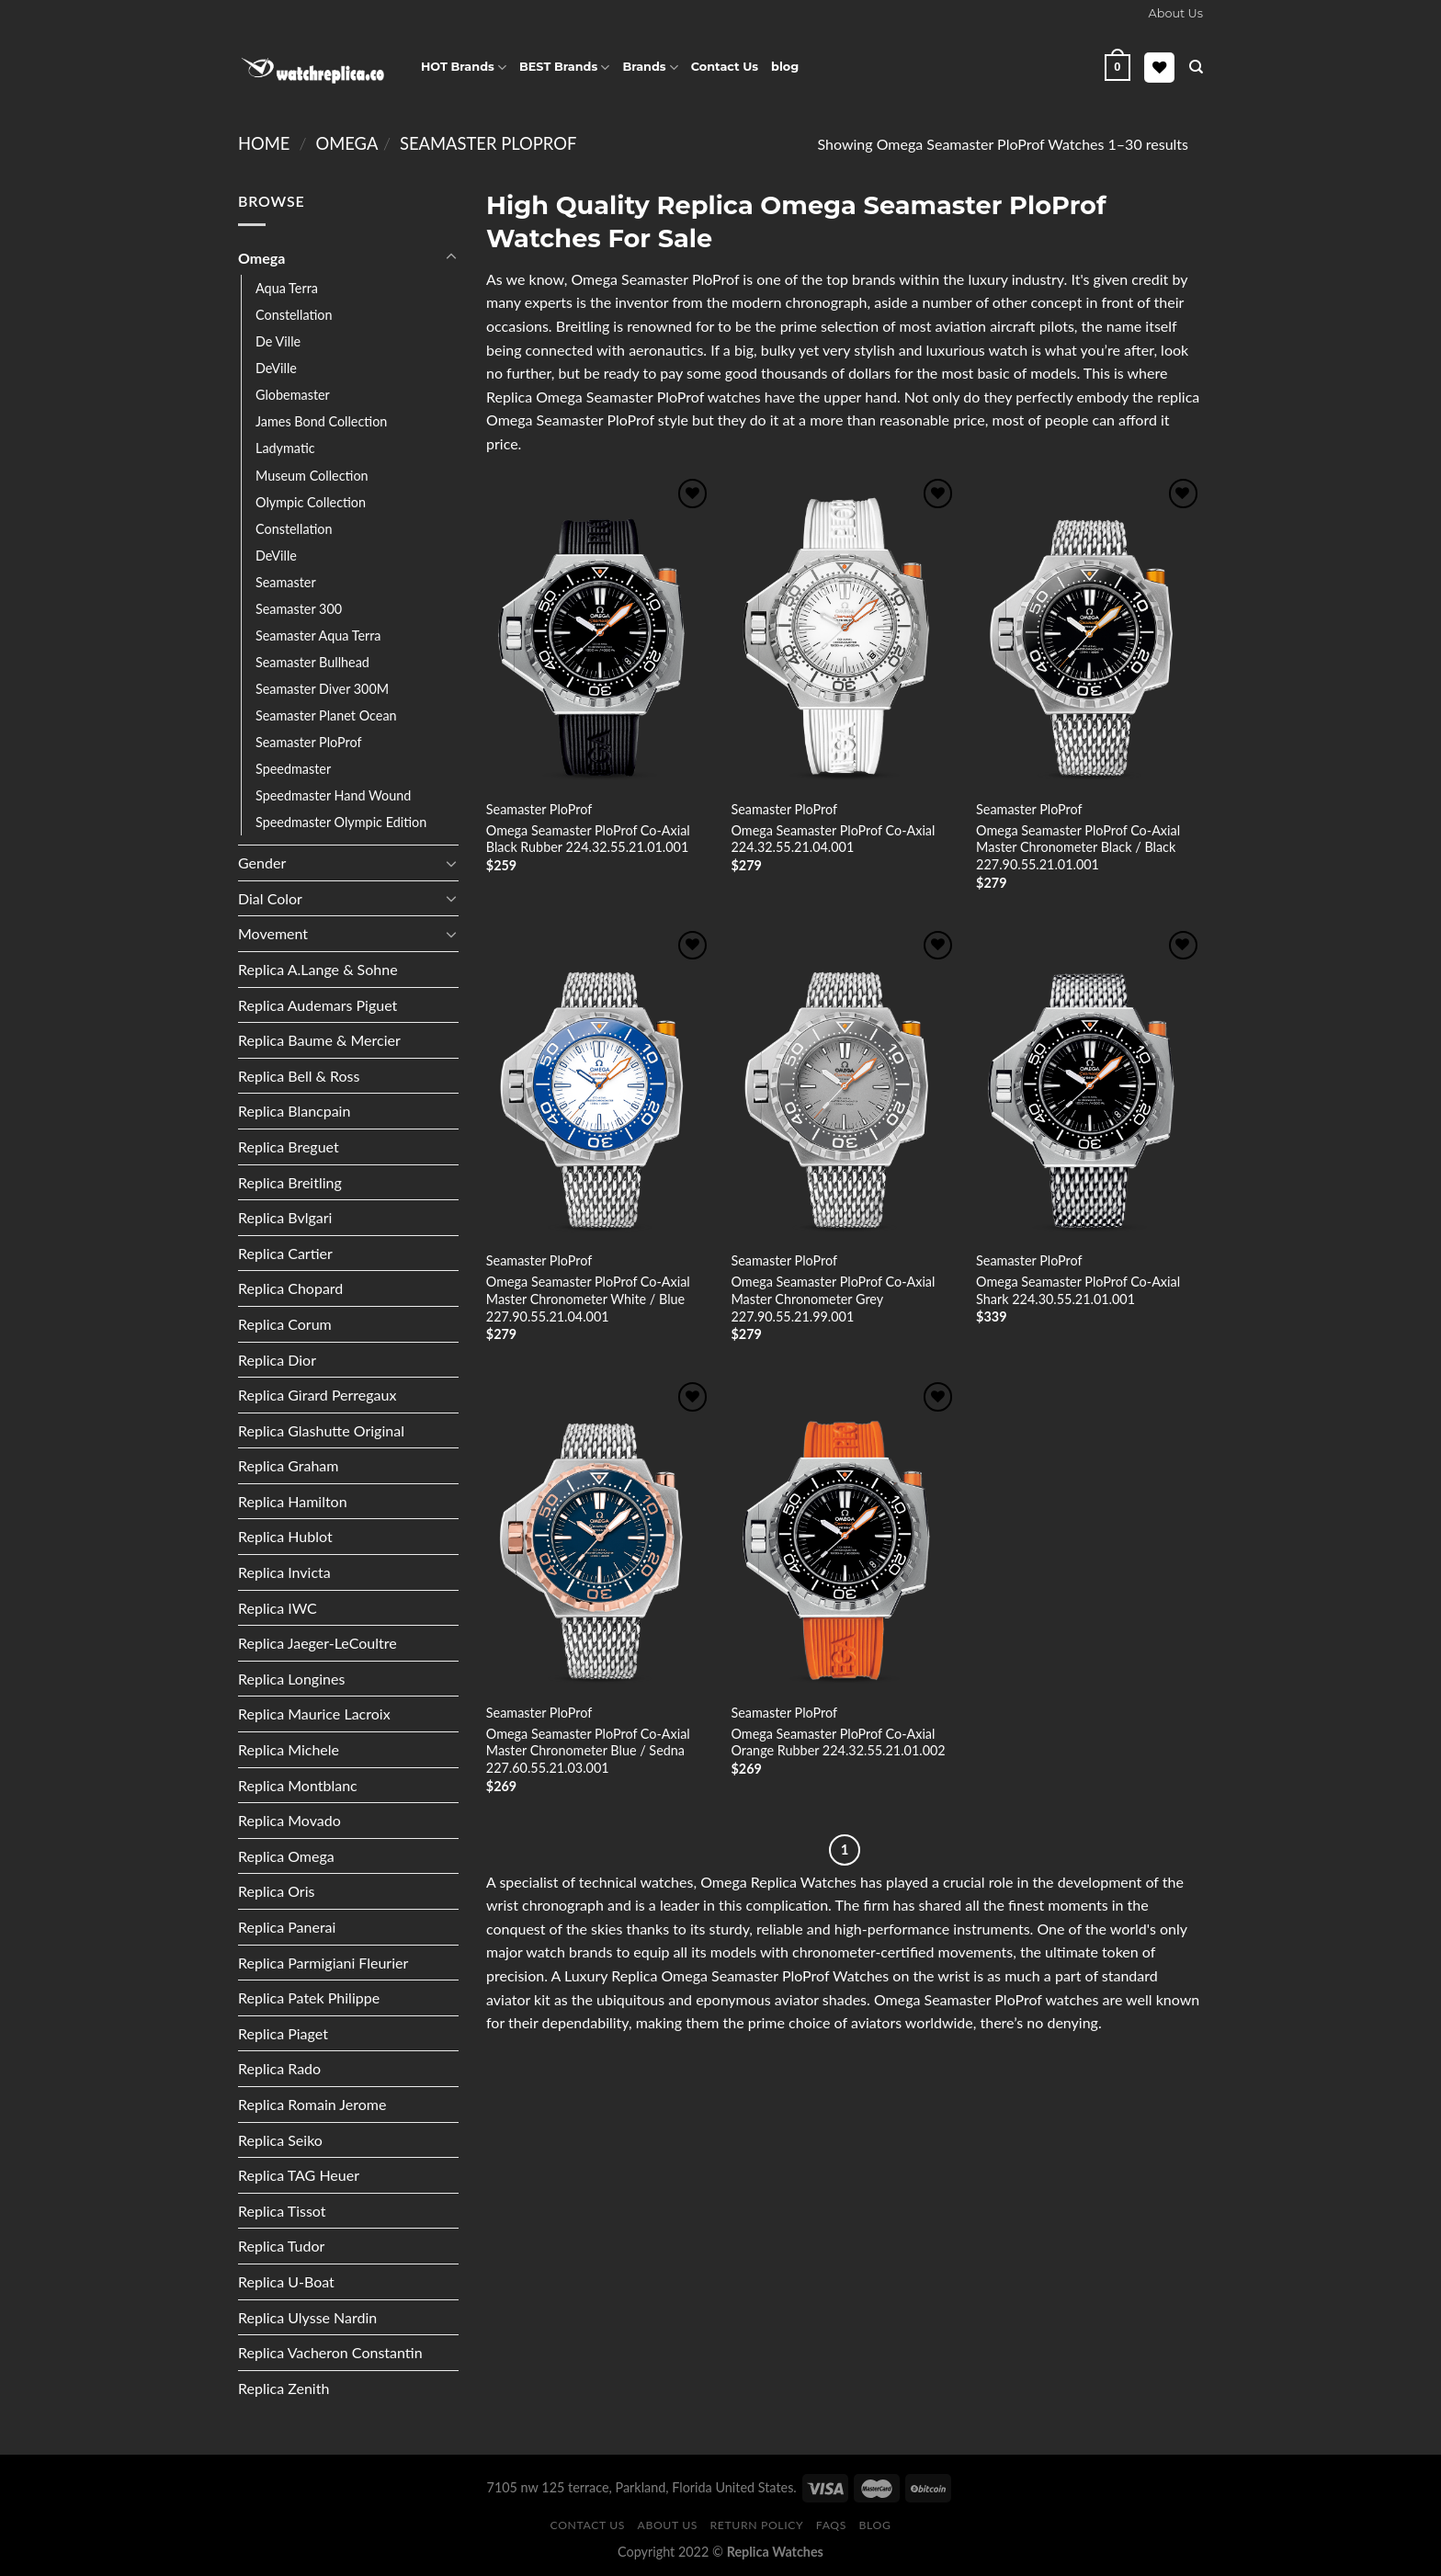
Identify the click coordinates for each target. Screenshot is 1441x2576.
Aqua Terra (286, 288)
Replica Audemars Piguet (317, 1005)
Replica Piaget (283, 2033)
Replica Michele (288, 1749)
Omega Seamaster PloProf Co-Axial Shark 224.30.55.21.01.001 (1078, 1290)
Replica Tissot (282, 2210)
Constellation (294, 315)
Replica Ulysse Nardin (307, 2317)
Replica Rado (279, 2068)
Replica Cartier (285, 1253)
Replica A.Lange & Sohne (318, 969)
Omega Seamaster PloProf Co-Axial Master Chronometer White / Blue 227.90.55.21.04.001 (588, 1298)
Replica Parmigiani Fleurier (323, 1962)
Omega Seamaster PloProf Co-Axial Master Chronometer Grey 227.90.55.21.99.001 (833, 1298)
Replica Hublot (285, 1536)
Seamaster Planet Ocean (326, 715)
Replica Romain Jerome (312, 2104)
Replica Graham (288, 1465)
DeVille (276, 368)
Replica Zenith (283, 2388)
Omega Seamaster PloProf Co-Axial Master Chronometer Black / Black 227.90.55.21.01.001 (1078, 847)
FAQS (831, 2525)
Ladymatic (285, 448)
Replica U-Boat (286, 2281)
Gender (262, 862)
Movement (273, 933)
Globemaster (292, 395)
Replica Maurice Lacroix (314, 1713)
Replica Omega (286, 1856)
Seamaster (285, 582)
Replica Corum (285, 1324)
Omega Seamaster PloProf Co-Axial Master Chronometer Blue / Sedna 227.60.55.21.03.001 (588, 1751)
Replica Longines (291, 1678)
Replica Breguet (288, 1146)
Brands (649, 67)
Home (263, 143)
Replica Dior (277, 1359)
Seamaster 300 (298, 609)
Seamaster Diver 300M (322, 689)
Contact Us (724, 67)
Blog (875, 2525)
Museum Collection (312, 475)
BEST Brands (564, 67)
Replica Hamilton (292, 1501)
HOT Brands (463, 67)
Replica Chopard (290, 1288)
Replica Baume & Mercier (319, 1040)
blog (785, 67)
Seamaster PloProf (488, 143)
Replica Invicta (284, 1572)
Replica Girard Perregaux (317, 1394)
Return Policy (757, 2525)
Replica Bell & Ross (298, 1075)
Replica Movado (289, 1820)
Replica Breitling (290, 1182)
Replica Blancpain (294, 1110)
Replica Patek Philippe (309, 1997)
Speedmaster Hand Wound (333, 795)
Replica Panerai (286, 1926)
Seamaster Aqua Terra (318, 635)
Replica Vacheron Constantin (330, 2352)
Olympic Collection (310, 502)
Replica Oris (276, 1891)
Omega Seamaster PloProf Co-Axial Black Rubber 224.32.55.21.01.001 (588, 839)
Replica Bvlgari (285, 1217)
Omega (346, 143)
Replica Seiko (280, 2140)
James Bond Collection (321, 421)
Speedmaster (293, 769)
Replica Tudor (281, 2245)
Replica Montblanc (297, 1785)
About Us (668, 2525)
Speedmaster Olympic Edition (340, 822)
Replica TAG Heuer (298, 2175)
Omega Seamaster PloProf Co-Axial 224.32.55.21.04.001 (833, 839)
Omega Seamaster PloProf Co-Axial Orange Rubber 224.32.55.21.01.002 (838, 1742)
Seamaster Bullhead (312, 662)
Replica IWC (277, 1608)
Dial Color (270, 898)
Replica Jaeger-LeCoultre (317, 1642)
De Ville (278, 341)
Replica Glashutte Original (321, 1430)
